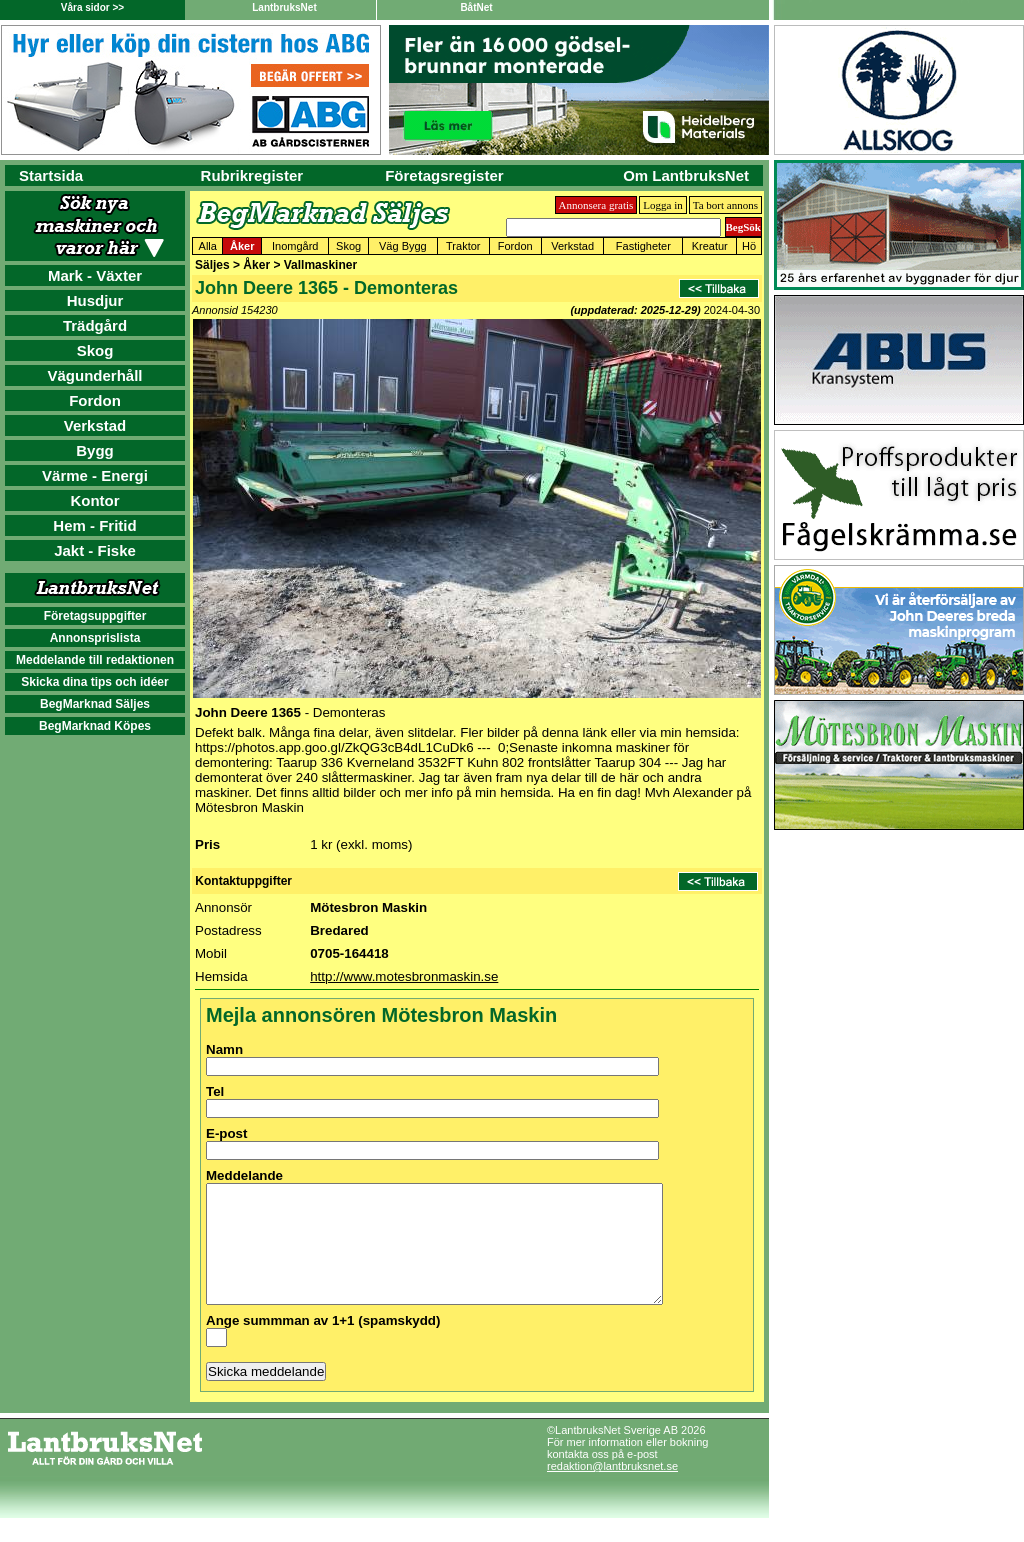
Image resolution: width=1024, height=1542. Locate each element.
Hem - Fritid (94, 525)
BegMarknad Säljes (95, 704)
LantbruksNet (284, 7)
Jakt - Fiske (95, 550)
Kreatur (710, 246)
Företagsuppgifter (95, 616)
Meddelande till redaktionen (95, 660)
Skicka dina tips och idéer (94, 682)
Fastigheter (643, 246)
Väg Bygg (403, 246)
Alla (208, 246)
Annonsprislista (95, 638)
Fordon (95, 400)
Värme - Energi (95, 475)
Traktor (463, 246)
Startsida (51, 175)
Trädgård (95, 325)
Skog (95, 350)
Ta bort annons (725, 205)
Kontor (94, 500)
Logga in (662, 205)
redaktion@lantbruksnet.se (612, 1490)
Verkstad (95, 425)
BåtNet (476, 7)
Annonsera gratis (596, 205)
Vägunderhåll (94, 375)
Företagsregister (444, 175)
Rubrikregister (252, 175)
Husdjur (95, 300)
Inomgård (295, 246)
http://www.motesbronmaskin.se (404, 976)
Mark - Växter (95, 275)
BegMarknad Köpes (95, 726)
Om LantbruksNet (686, 175)
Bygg (95, 450)
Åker (242, 246)
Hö (749, 246)
